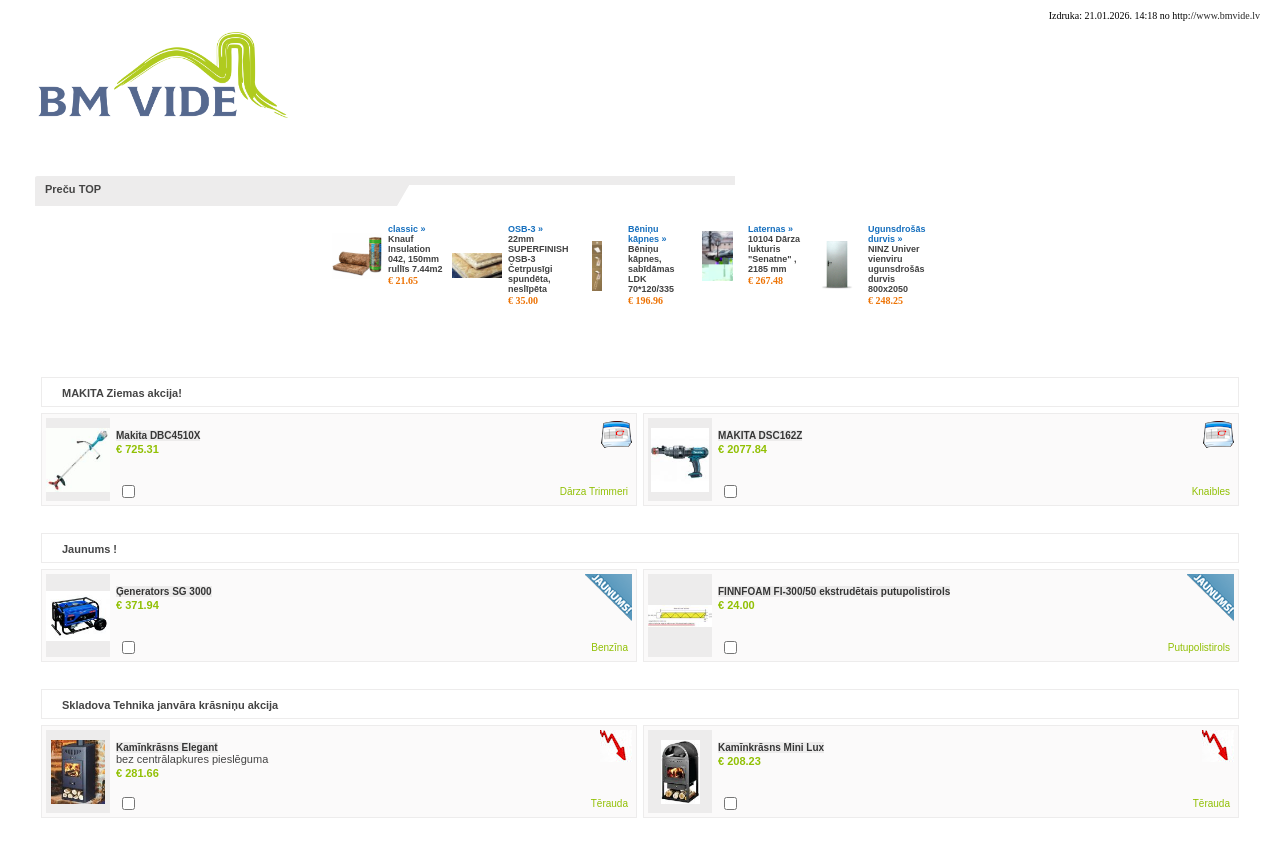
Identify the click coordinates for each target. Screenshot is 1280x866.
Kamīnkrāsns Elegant (167, 747)
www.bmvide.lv (1228, 15)
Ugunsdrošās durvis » (897, 234)
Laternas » (770, 229)
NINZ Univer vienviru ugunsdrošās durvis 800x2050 (896, 269)
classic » (407, 229)
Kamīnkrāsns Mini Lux (771, 747)
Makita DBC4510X (158, 435)
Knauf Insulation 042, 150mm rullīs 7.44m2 (415, 254)
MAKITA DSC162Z (760, 435)
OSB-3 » (525, 229)
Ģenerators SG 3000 (164, 591)
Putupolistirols (1199, 647)
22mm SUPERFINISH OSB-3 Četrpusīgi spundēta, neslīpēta (538, 264)
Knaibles (1211, 491)
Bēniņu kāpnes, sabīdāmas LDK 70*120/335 (651, 269)
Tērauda (609, 803)
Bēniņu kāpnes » (647, 234)
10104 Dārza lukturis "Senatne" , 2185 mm (774, 254)
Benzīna (609, 647)
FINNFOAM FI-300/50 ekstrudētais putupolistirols (834, 591)
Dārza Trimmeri (594, 491)
